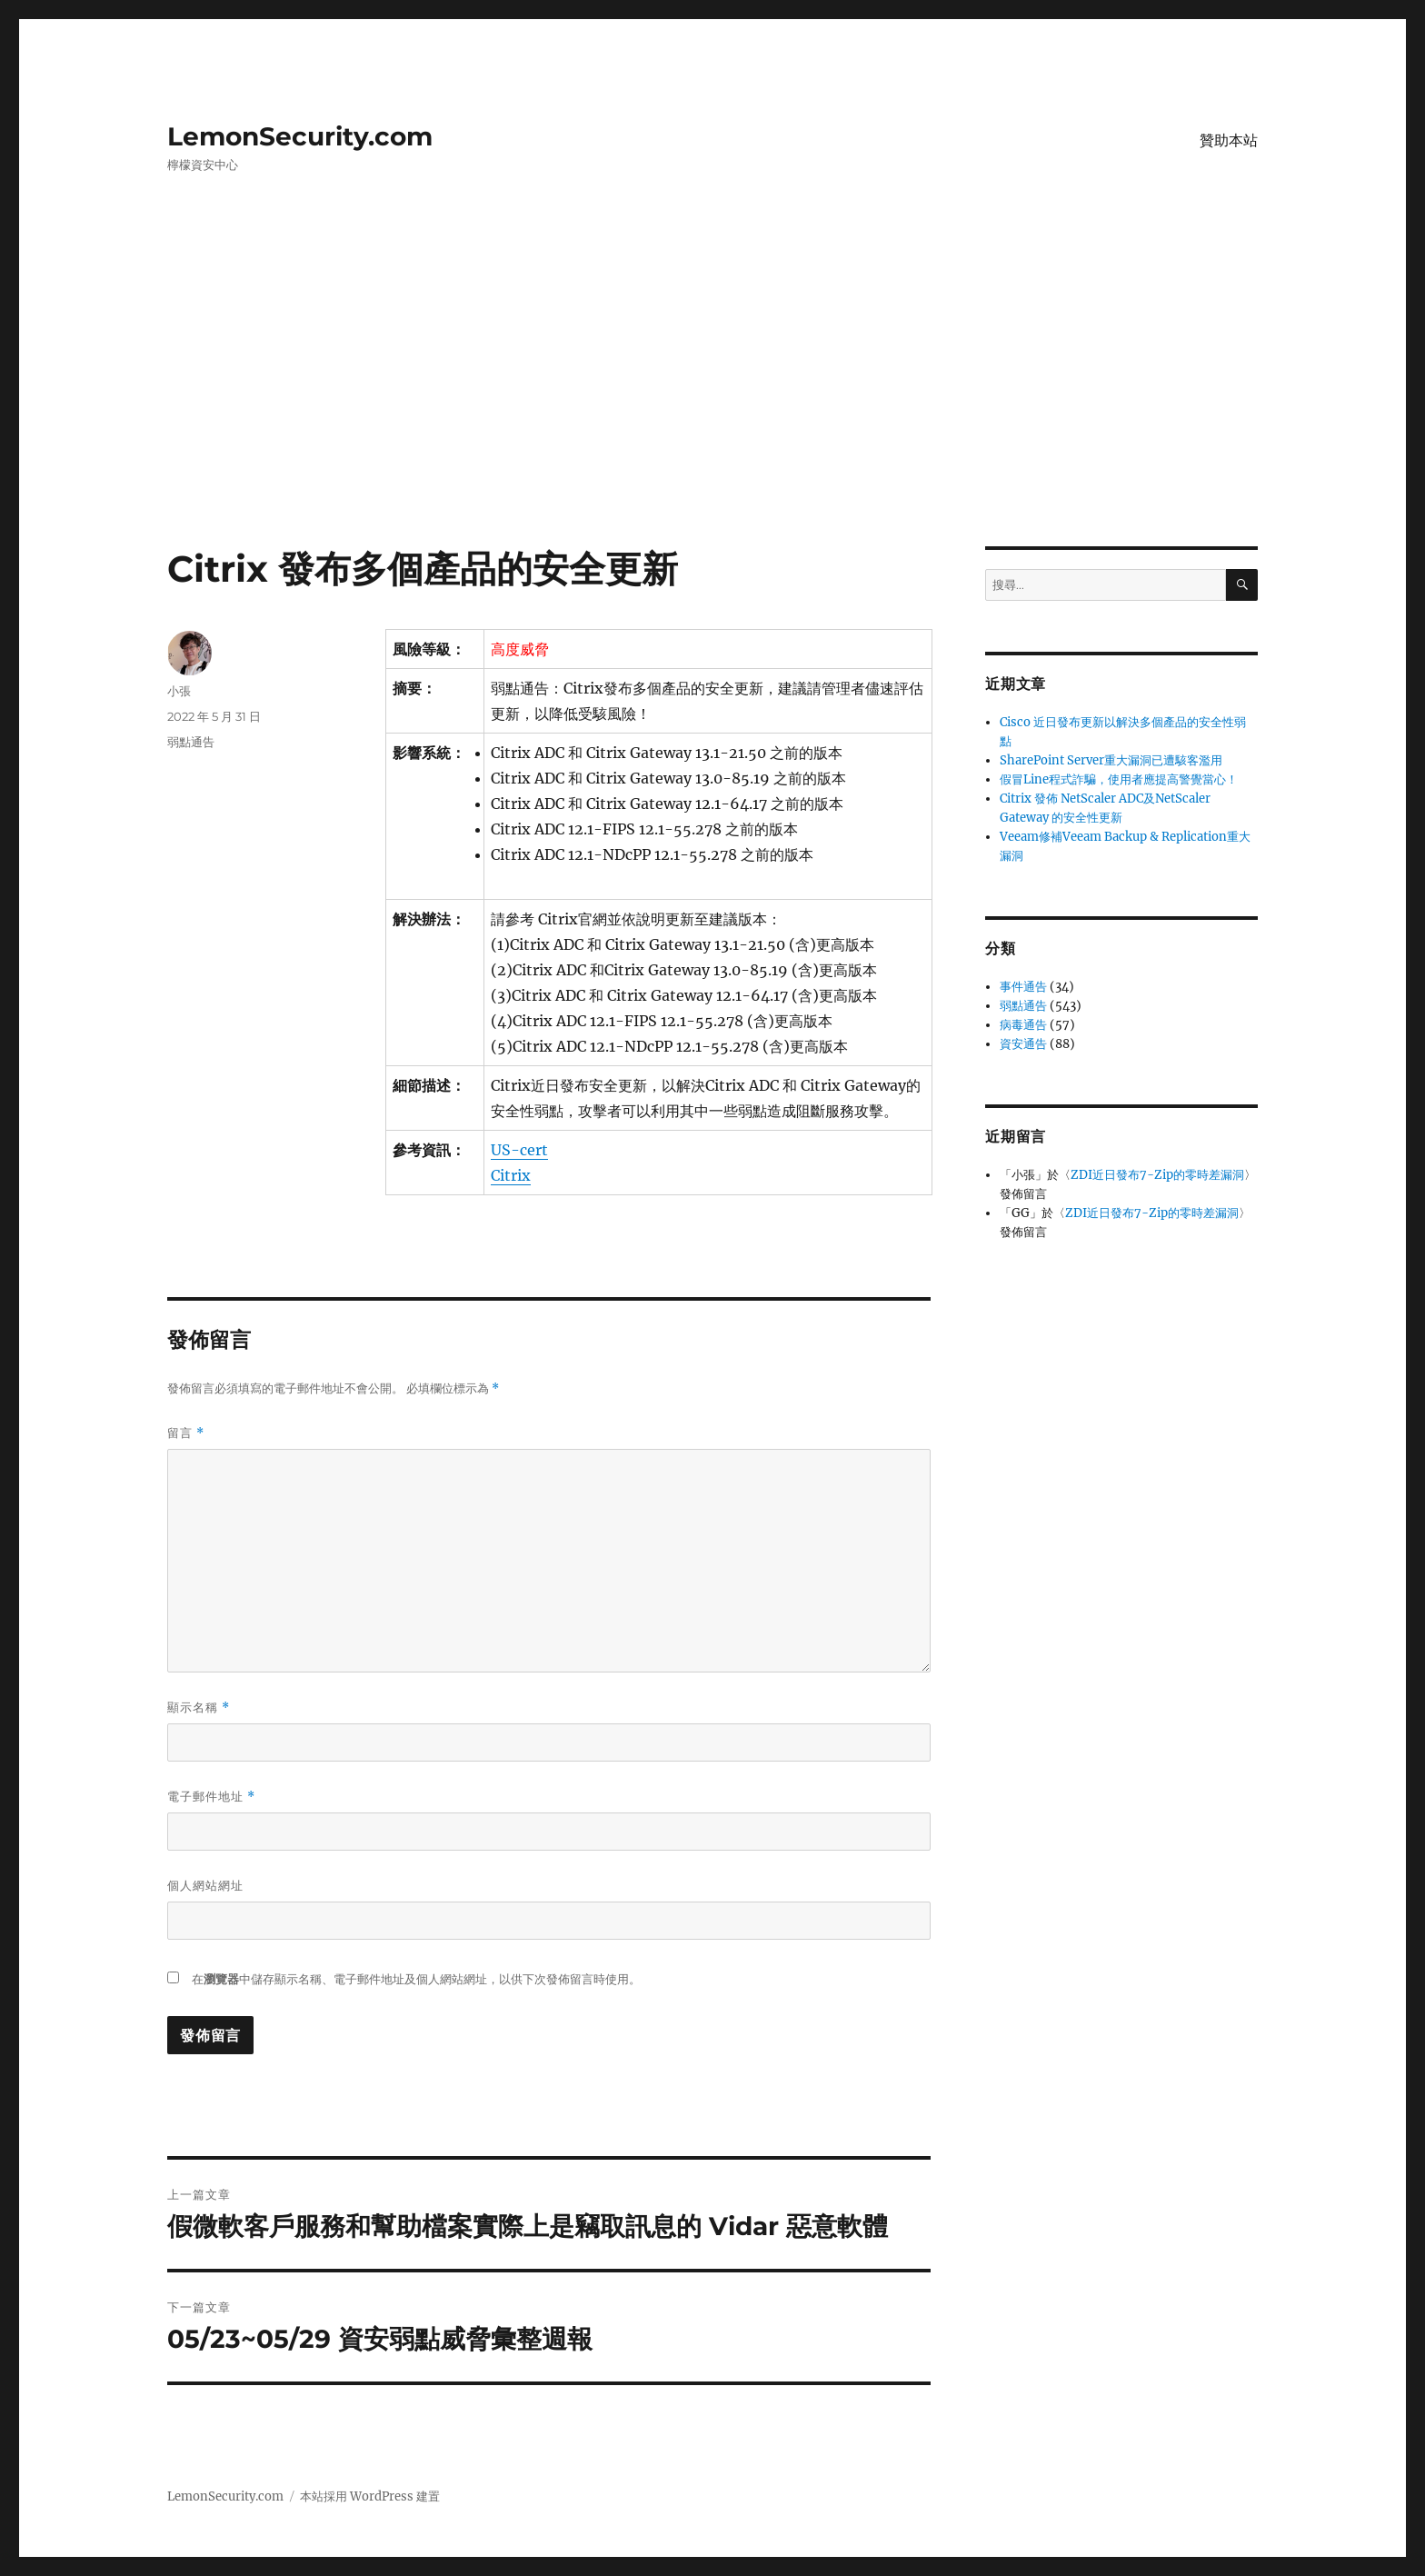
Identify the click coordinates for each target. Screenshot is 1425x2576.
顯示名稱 (198, 1707)
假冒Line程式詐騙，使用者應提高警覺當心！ (1119, 779)
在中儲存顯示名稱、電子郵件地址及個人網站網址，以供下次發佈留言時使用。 (416, 1979)
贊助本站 (1229, 140)
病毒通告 (1023, 1025)
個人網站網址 (205, 1885)
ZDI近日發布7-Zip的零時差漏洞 (1157, 1175)
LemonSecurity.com (300, 136)
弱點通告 (190, 741)
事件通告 (1023, 986)
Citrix (511, 1175)
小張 (179, 691)
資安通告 (1023, 1044)
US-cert (519, 1150)
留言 (185, 1433)
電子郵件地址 (211, 1796)
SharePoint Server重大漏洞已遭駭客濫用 (1111, 760)
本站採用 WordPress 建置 (370, 2496)
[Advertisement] (712, 412)
